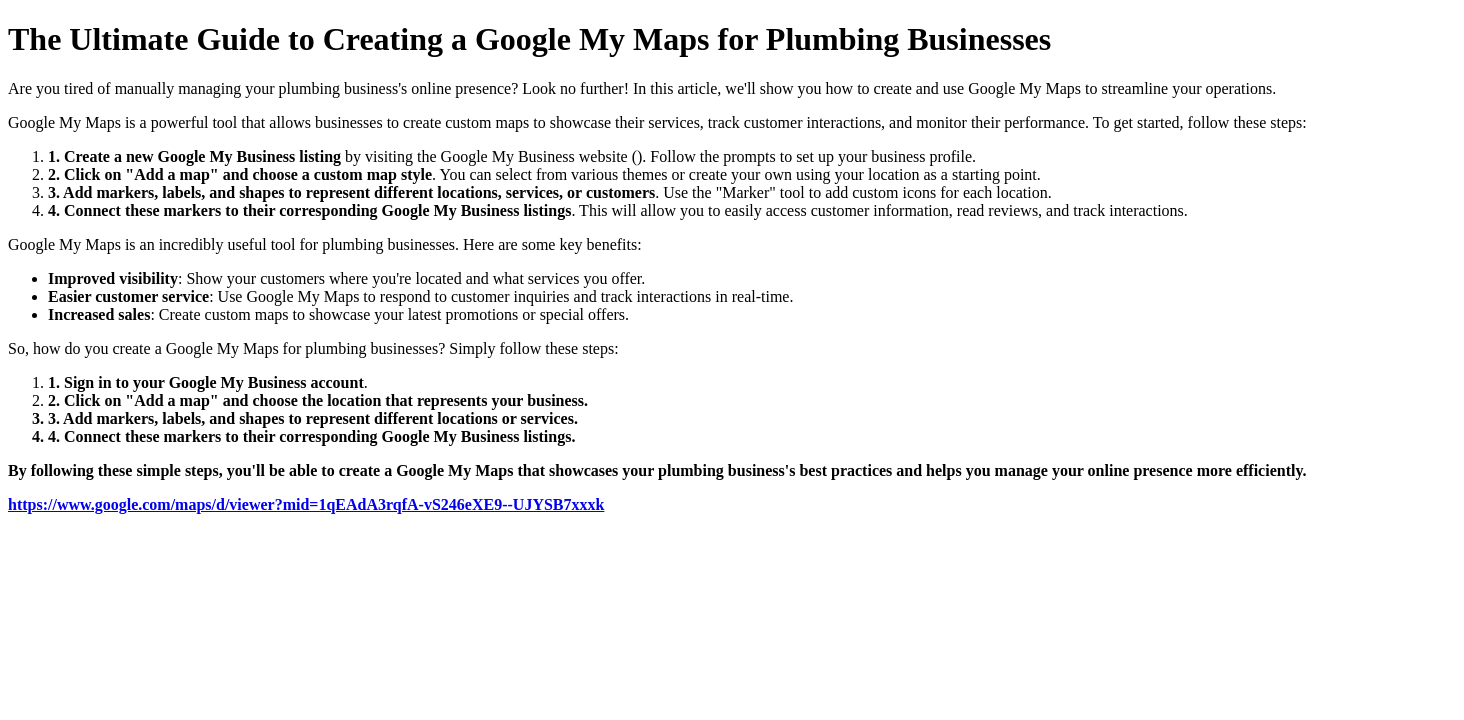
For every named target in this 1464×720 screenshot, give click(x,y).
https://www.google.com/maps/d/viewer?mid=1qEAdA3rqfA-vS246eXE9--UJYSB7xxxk (306, 504)
